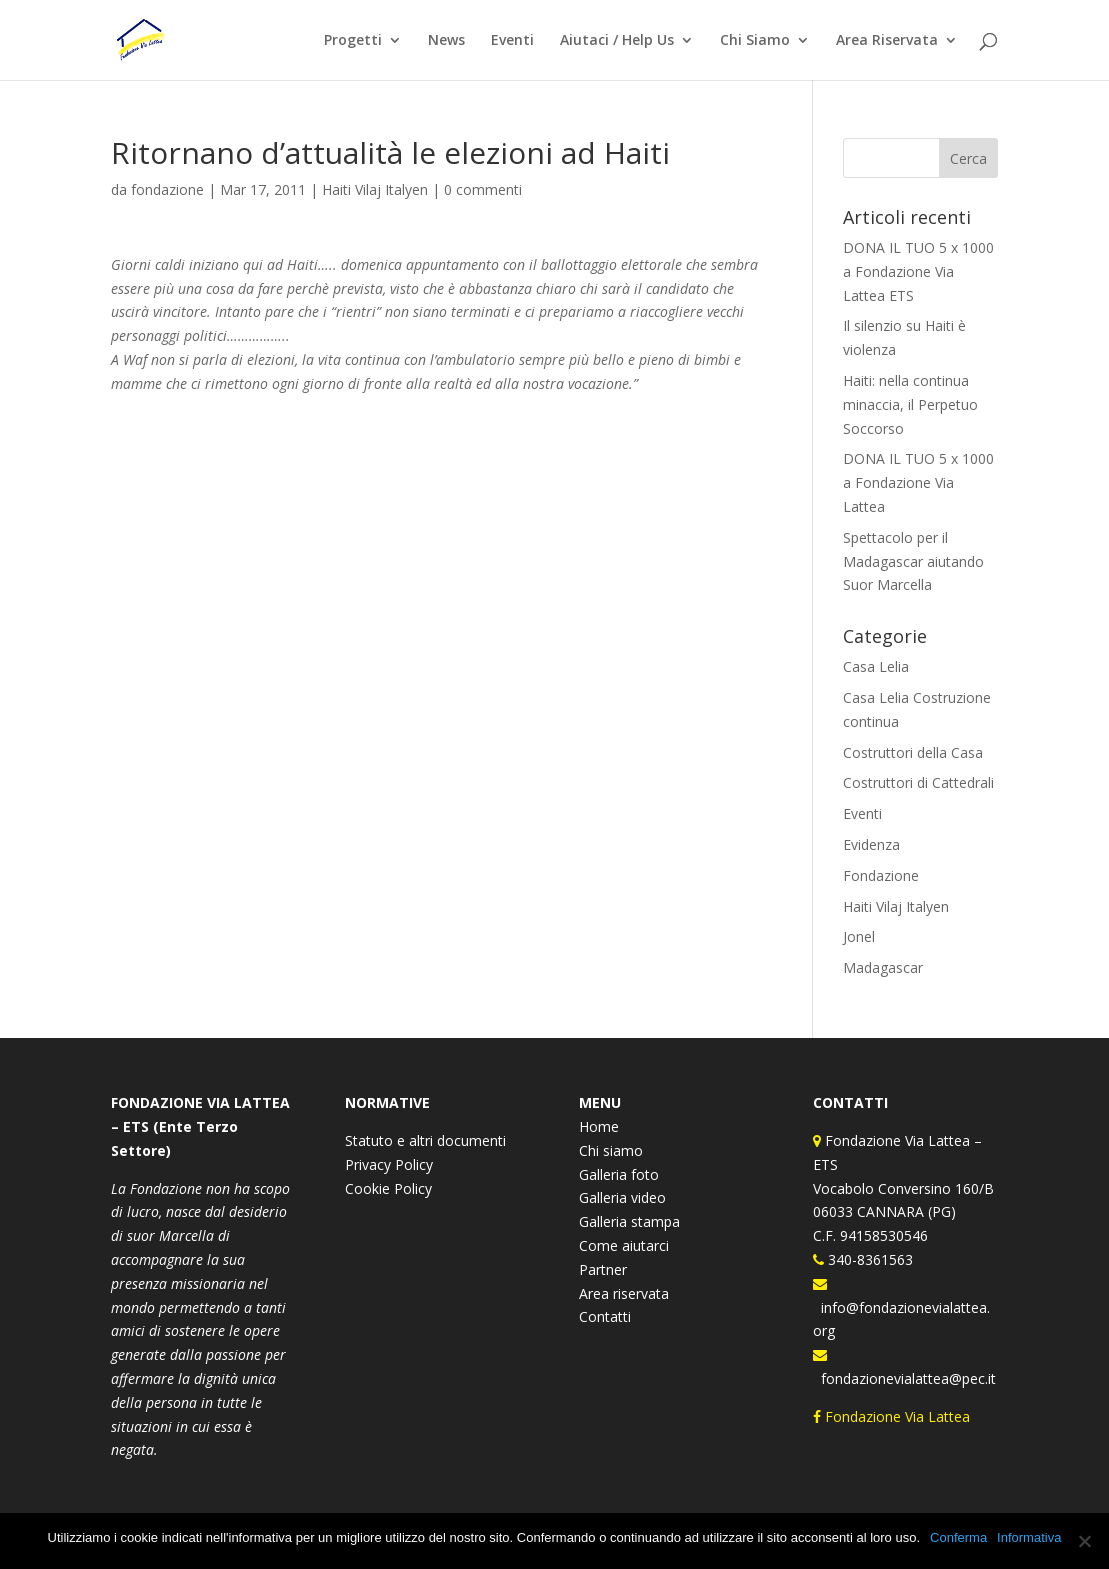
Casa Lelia (876, 666)
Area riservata (624, 1293)
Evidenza (871, 844)
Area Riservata (887, 41)
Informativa (1029, 1537)
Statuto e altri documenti (425, 1140)
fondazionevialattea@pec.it (904, 1378)
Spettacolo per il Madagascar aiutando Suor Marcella (913, 561)
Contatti (605, 1316)
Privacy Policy (389, 1164)
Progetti (353, 41)
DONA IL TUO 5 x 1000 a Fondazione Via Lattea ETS (918, 271)
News (446, 41)
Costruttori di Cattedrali (918, 782)
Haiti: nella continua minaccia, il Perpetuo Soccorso (910, 404)
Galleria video (622, 1197)
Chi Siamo (755, 41)
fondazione (167, 189)
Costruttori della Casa (913, 752)
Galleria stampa (629, 1221)
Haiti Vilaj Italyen (375, 189)
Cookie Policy (388, 1188)
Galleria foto (619, 1174)
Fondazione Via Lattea (893, 1416)
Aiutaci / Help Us (617, 41)
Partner (603, 1269)
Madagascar (883, 967)
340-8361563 (868, 1259)
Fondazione (881, 875)
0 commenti (483, 189)
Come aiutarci (624, 1245)
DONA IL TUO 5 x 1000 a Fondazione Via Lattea (918, 482)
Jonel (859, 936)
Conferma (958, 1537)
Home (599, 1126)
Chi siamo (611, 1150)
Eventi (512, 41)
